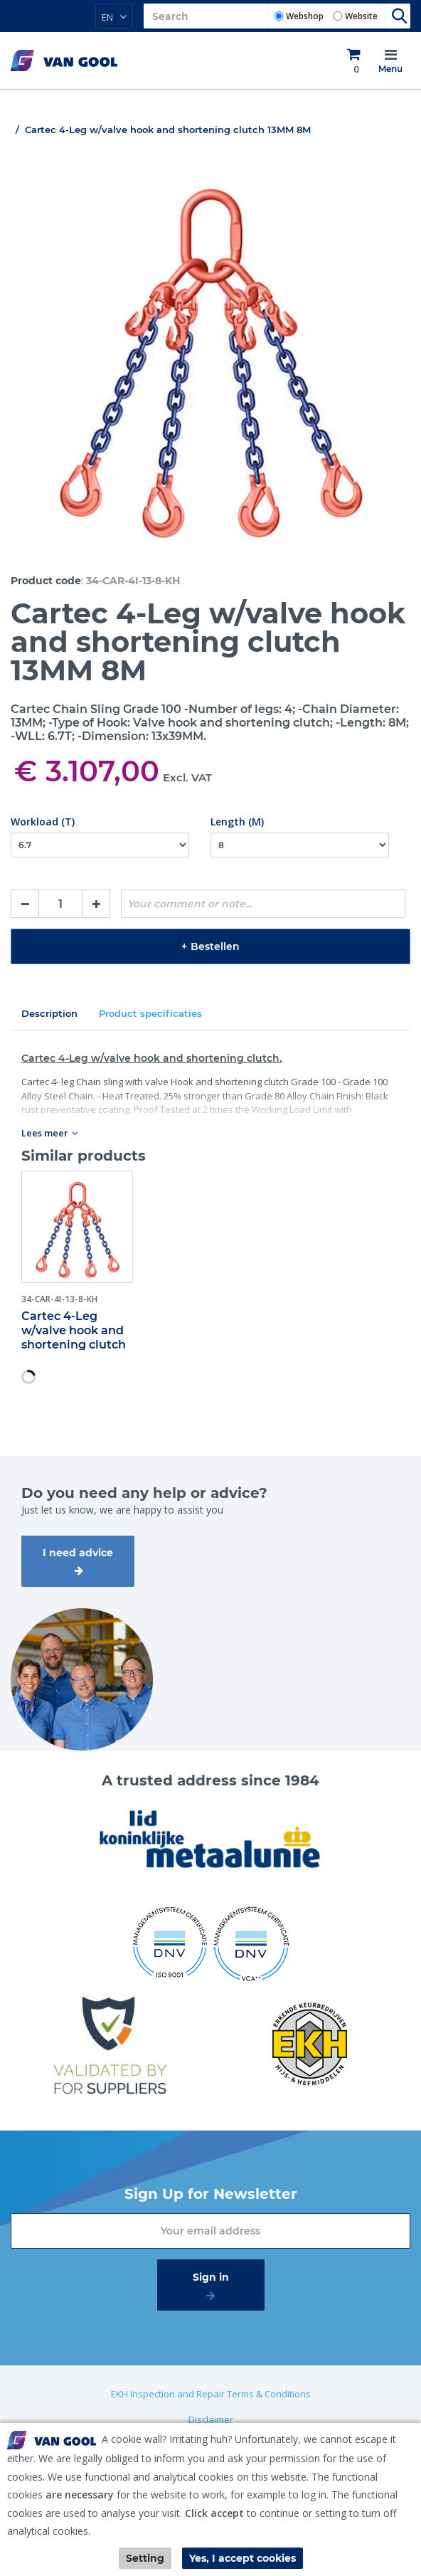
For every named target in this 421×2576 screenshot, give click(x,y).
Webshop (305, 16)
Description (49, 1013)
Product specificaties (150, 1013)
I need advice (78, 1552)
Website (361, 16)
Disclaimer (210, 2419)
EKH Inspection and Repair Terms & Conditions (211, 2393)
